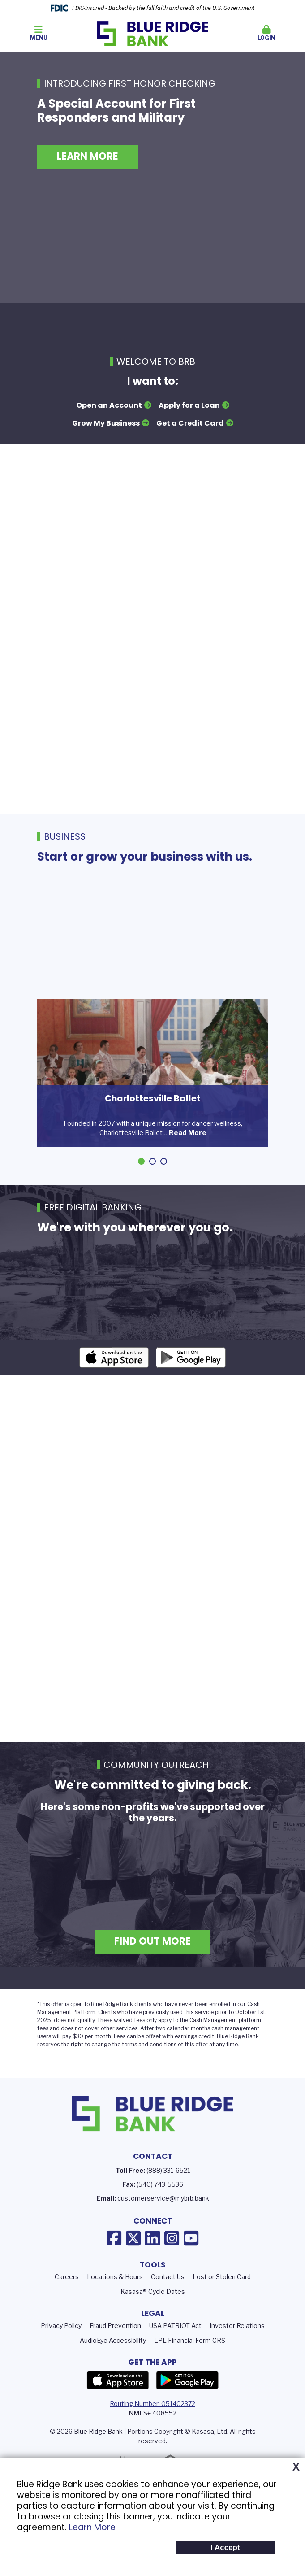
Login (266, 33)
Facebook (114, 2261)
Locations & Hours (115, 2300)
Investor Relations (237, 2348)
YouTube (191, 2261)
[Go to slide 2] (152, 1161)
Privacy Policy (61, 2348)
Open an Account (109, 405)
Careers (67, 2300)
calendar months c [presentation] (191, 2051)
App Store (117, 2403)
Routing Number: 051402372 (152, 2427)
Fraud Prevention (115, 2348)
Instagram (171, 2261)
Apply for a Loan (189, 405)
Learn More (92, 2527)
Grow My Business (106, 423)
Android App (191, 1380)
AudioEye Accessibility (113, 2363)
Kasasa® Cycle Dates (152, 2315)
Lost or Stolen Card (222, 2300)
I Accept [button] (225, 2547)
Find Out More (152, 1964)
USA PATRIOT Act (175, 2348)
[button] (266, 33)
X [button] (296, 2467)
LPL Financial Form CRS (189, 2363)
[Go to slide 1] (141, 1161)
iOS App (114, 1380)
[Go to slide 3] (163, 1161)
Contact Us (168, 2300)
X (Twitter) (133, 2261)
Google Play (187, 2403)
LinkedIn (152, 2261)
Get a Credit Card (190, 423)
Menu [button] (38, 33)
